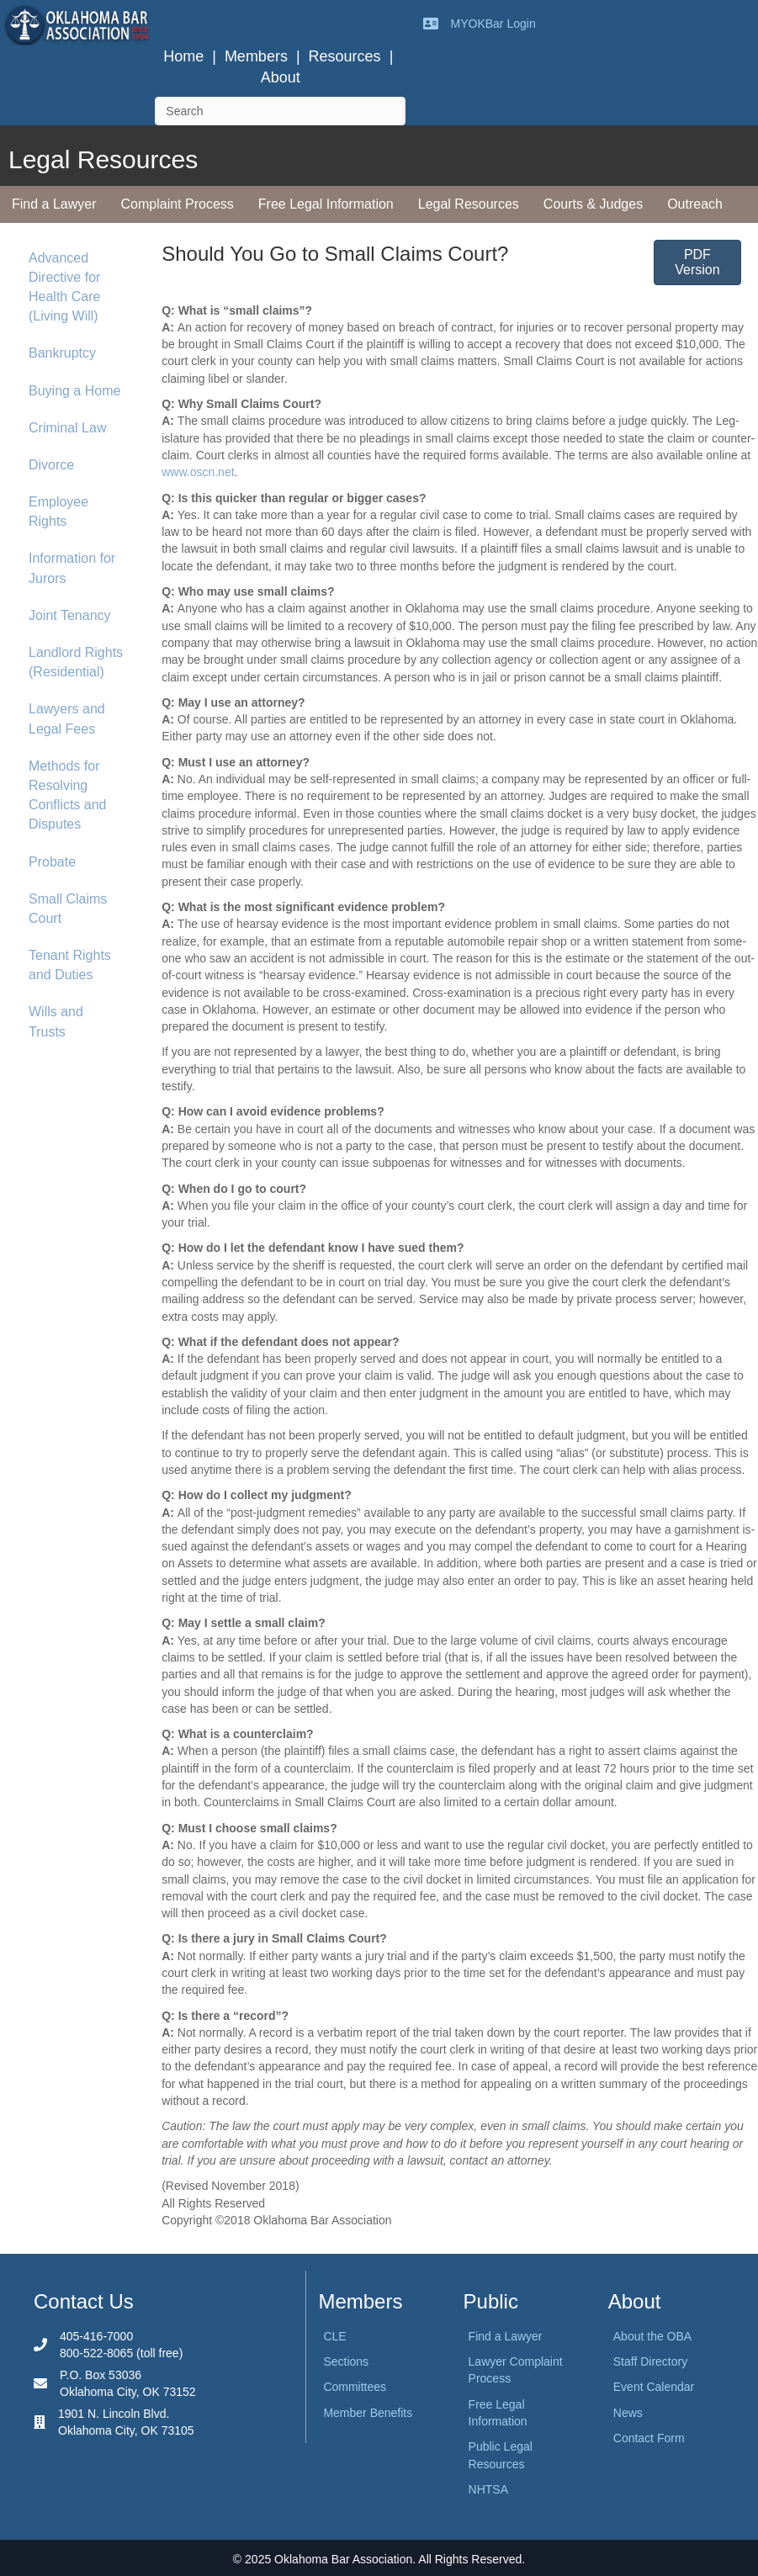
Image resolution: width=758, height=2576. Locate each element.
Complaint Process (177, 204)
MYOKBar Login (493, 23)
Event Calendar (654, 2386)
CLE (334, 2336)
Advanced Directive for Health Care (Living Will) (64, 287)
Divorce (51, 465)
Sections (345, 2361)
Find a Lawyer (54, 204)
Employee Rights (58, 511)
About (280, 77)
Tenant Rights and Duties (70, 965)
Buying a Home (74, 391)
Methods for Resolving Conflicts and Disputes (68, 795)
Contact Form (649, 2438)
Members (256, 56)
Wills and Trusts (56, 1021)
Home (183, 56)
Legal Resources (468, 204)
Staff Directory (650, 2361)
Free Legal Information (326, 204)
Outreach (695, 204)
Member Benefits (367, 2413)
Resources (345, 56)
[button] (697, 262)
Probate (52, 862)
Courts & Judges (593, 204)
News (628, 2413)
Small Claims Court (68, 908)
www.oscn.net (198, 472)
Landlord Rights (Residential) (76, 662)
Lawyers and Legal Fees (67, 718)
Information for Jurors (72, 568)
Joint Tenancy (70, 615)
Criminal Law (67, 428)
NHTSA (488, 2489)
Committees (354, 2386)
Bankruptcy (62, 353)
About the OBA (652, 2336)
